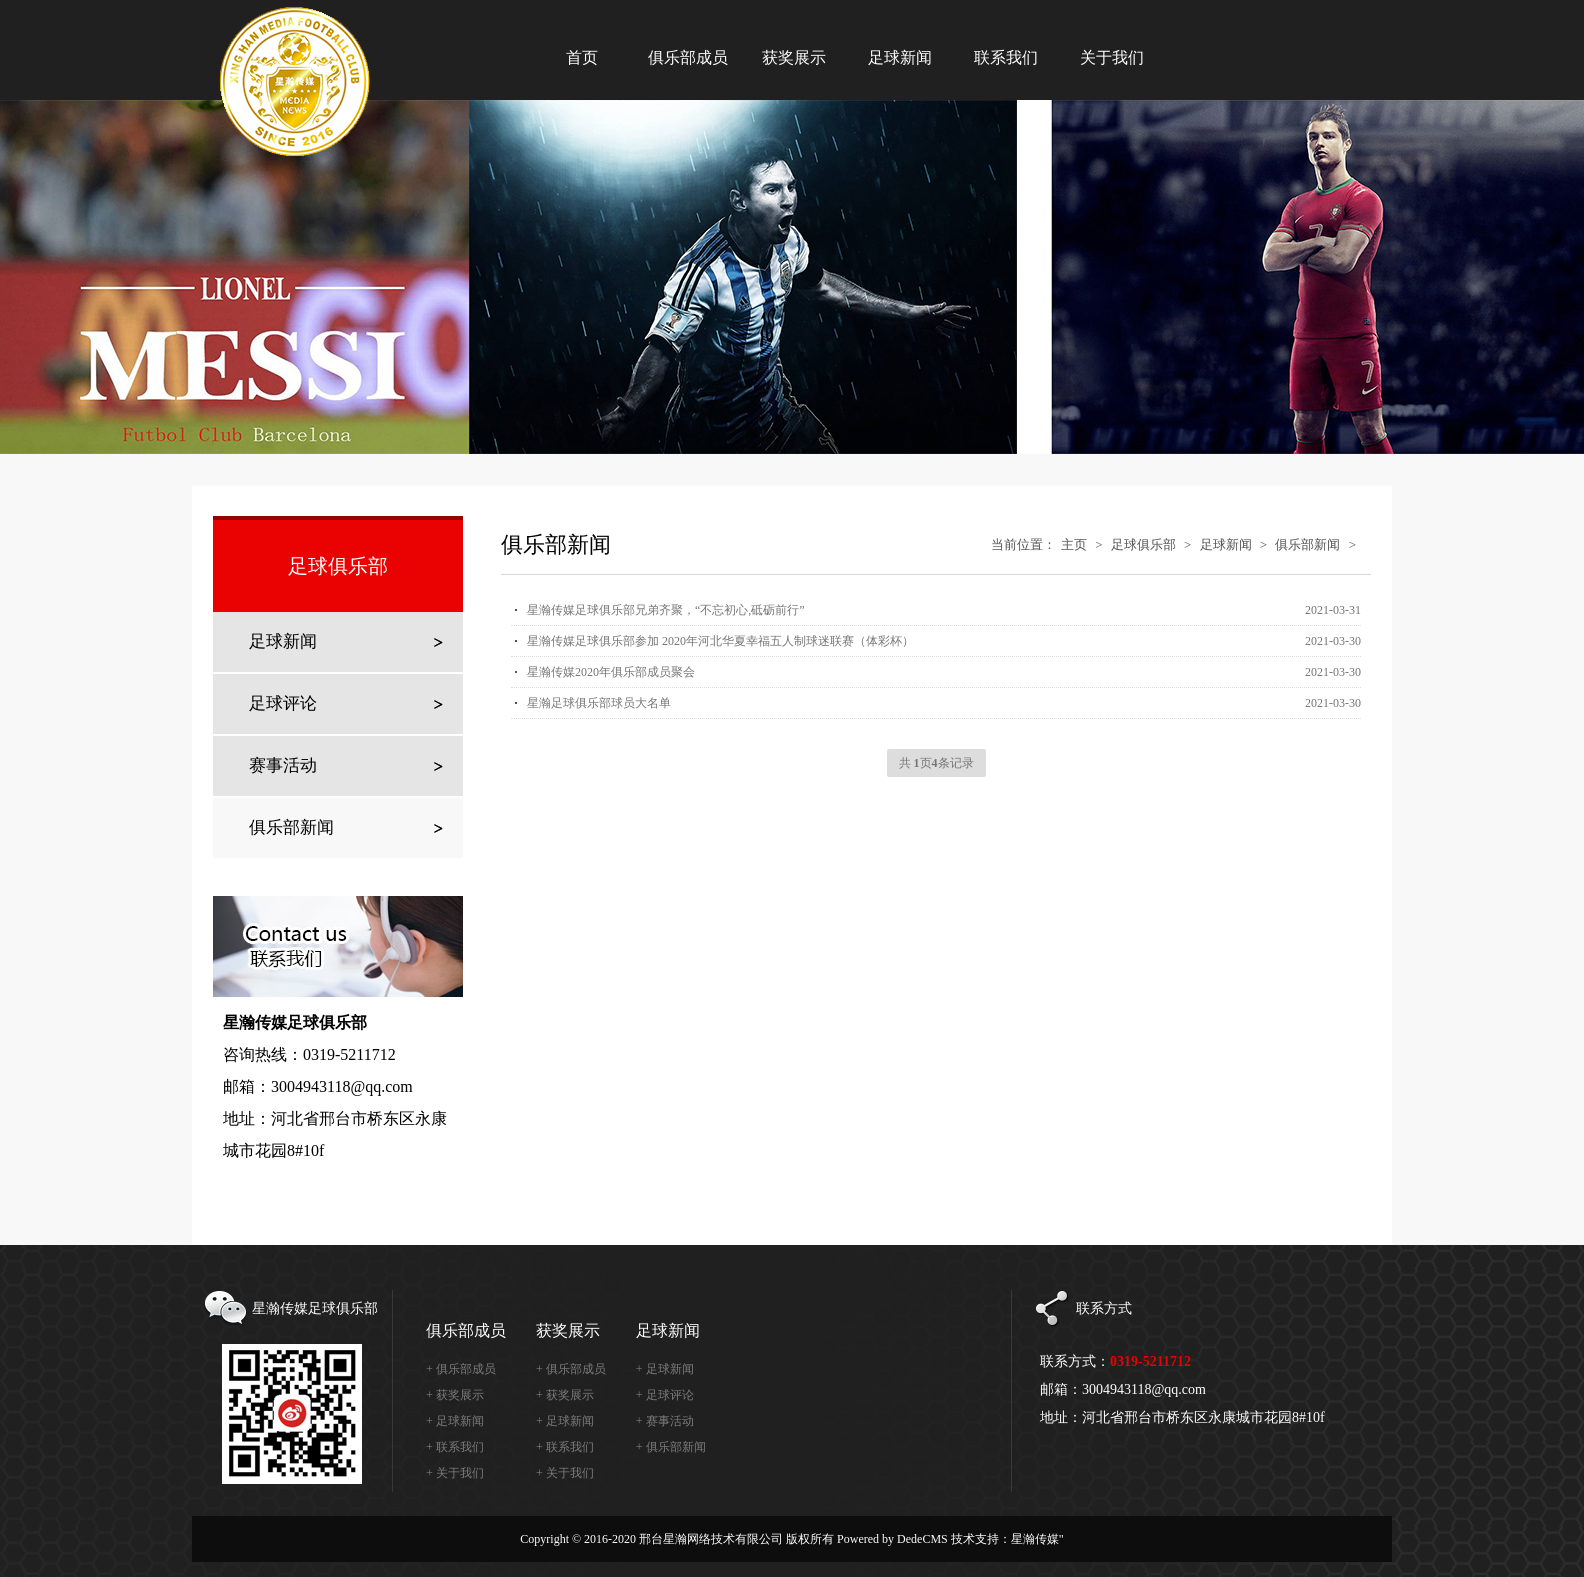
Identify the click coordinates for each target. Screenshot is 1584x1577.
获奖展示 (568, 1330)
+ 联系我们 (455, 1447)
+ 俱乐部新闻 (671, 1447)
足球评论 (283, 703)
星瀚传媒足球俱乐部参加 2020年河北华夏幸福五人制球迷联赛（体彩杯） (720, 641)
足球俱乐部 (1143, 544)
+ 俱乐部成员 (461, 1369)
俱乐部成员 (466, 1330)
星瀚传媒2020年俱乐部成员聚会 (611, 672)
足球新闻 (283, 641)
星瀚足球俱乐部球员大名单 (599, 703)
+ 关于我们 (455, 1473)
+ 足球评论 (665, 1395)
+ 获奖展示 (455, 1395)
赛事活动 (283, 765)
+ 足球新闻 (455, 1421)
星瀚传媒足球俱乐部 (306, 50)
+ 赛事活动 (665, 1421)
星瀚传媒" (1037, 1539)
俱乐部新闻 (291, 827)
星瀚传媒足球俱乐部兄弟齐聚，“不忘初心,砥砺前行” (666, 610)
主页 (1074, 544)
